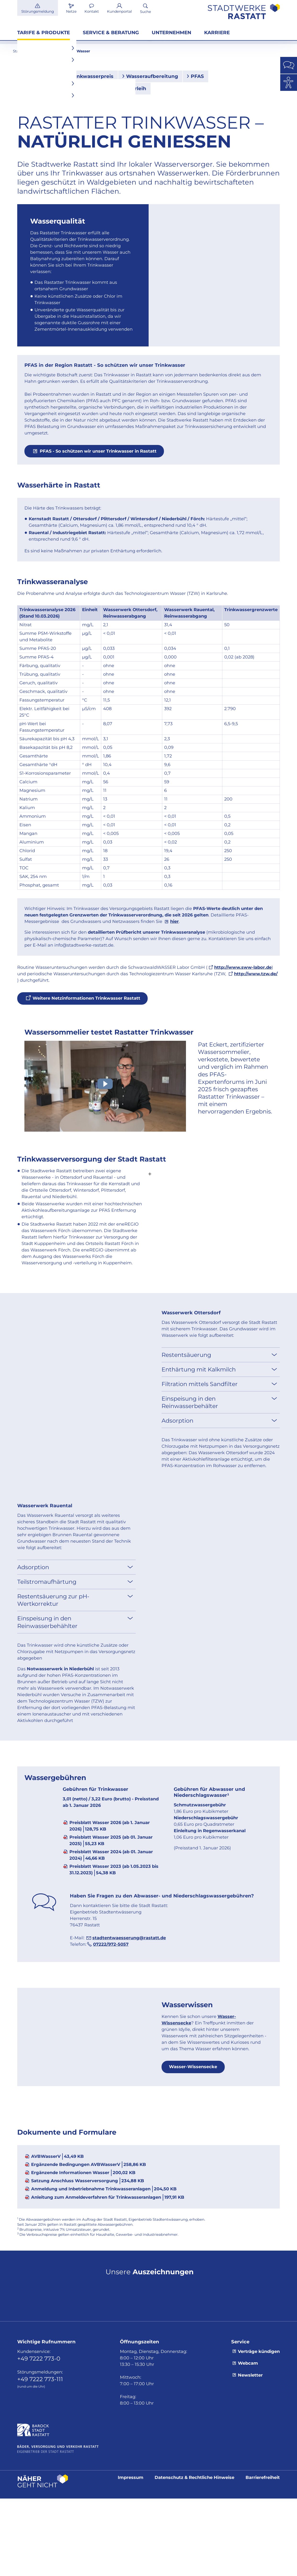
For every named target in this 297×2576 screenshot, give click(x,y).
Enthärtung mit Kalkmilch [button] (220, 1447)
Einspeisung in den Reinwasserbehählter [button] (75, 1699)
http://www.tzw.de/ (256, 1051)
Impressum (130, 2555)
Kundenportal (119, 11)
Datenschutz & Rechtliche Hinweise (194, 2555)
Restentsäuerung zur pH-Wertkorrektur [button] (75, 1677)
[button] (105, 1161)
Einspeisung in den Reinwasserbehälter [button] (220, 1479)
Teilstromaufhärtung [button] (75, 1659)
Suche (145, 11)
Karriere (217, 32)
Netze (71, 11)
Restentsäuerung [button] (220, 1432)
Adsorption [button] (220, 1498)
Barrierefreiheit (263, 2555)
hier (174, 999)
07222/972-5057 (111, 2022)
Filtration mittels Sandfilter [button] (220, 1461)
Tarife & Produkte (43, 32)
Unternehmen (171, 32)
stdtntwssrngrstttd (129, 2015)
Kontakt (91, 11)
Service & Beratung (111, 32)
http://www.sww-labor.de (243, 1044)
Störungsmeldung (37, 11)
